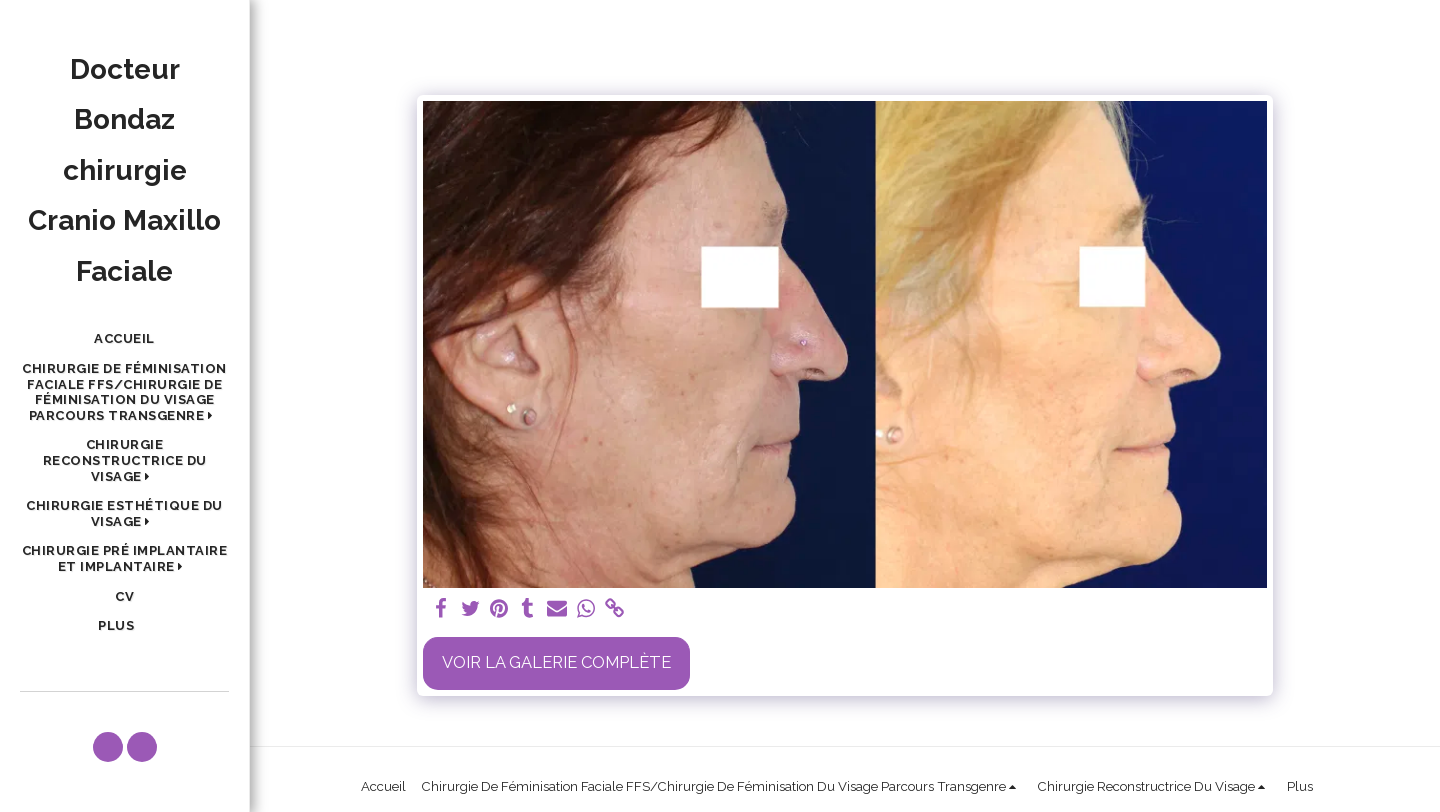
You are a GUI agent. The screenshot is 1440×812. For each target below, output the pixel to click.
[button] (124, 392)
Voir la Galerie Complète (556, 662)
